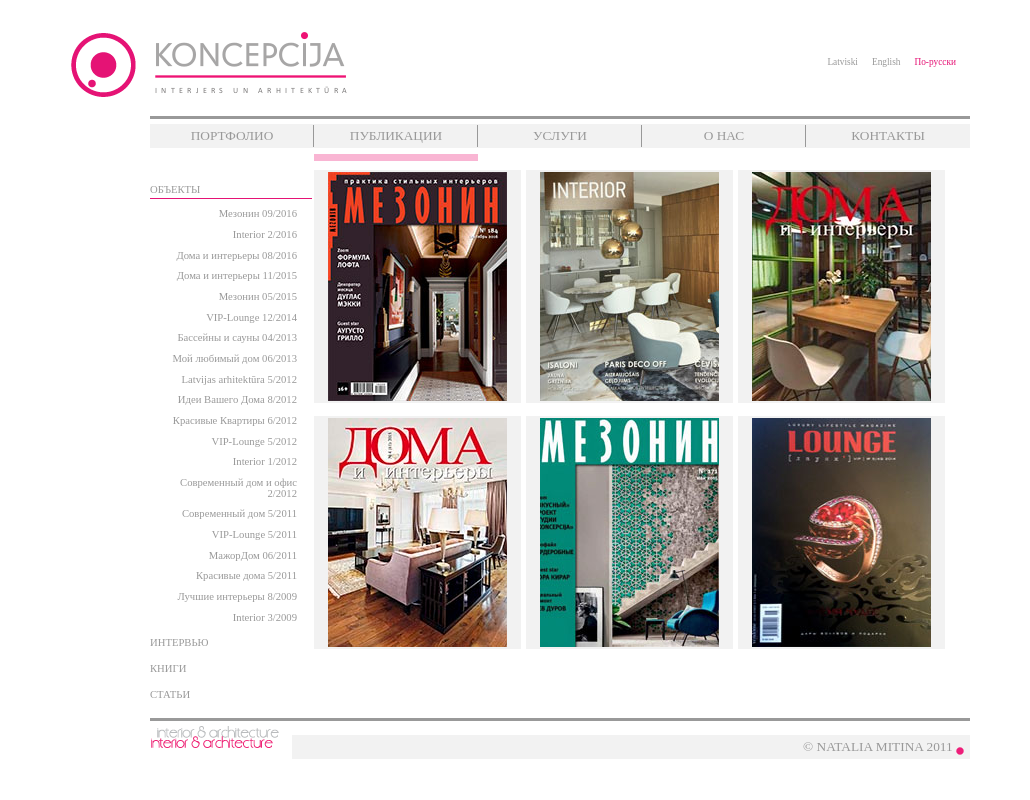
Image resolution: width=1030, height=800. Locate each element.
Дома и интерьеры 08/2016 (236, 255)
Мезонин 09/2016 (258, 213)
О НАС (724, 135)
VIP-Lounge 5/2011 (254, 534)
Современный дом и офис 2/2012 (238, 488)
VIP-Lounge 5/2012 (254, 441)
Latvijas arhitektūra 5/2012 (239, 379)
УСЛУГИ (560, 135)
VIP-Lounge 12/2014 (251, 317)
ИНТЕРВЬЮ (179, 642)
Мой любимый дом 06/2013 (235, 358)
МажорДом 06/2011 (253, 555)
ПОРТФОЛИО (232, 135)
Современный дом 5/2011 (239, 513)
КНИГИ (168, 668)
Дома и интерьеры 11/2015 (237, 275)
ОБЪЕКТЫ (175, 189)
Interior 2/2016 (265, 234)
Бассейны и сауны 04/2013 (237, 337)
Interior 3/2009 (265, 617)
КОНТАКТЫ (888, 135)
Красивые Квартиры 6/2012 (235, 420)
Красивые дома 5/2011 (246, 575)
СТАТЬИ (170, 694)
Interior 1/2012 (265, 461)
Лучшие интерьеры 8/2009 (237, 596)
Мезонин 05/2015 (258, 296)
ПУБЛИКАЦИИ (396, 135)
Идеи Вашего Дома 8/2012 (237, 399)
